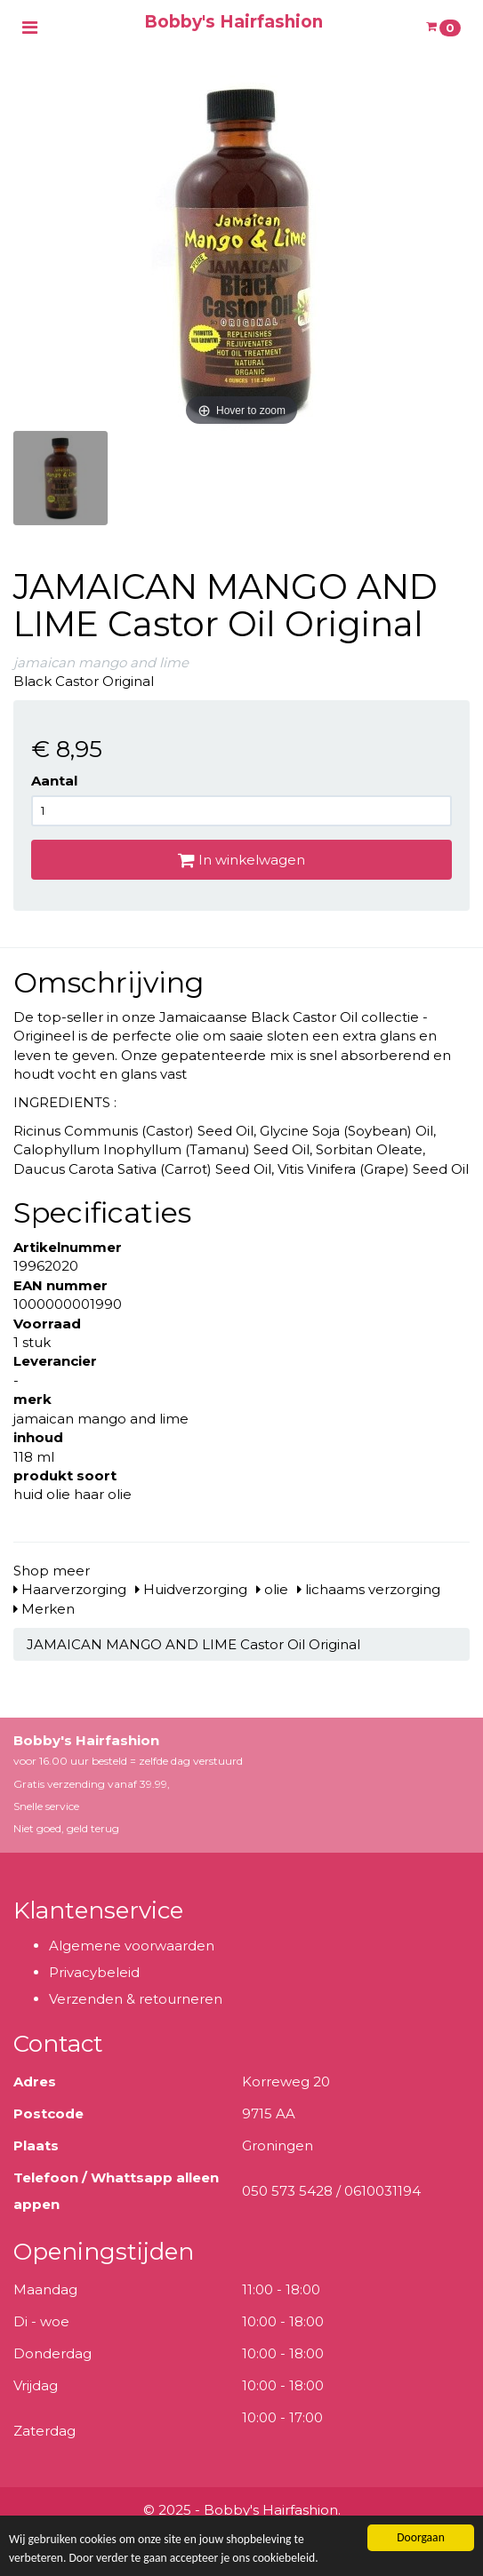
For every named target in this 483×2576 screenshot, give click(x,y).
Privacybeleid (94, 1972)
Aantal (54, 780)
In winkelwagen (241, 859)
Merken (44, 1608)
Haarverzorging (69, 1589)
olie (272, 1589)
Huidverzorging (191, 1589)
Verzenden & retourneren (135, 1998)
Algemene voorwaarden (131, 1945)
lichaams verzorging (368, 1589)
